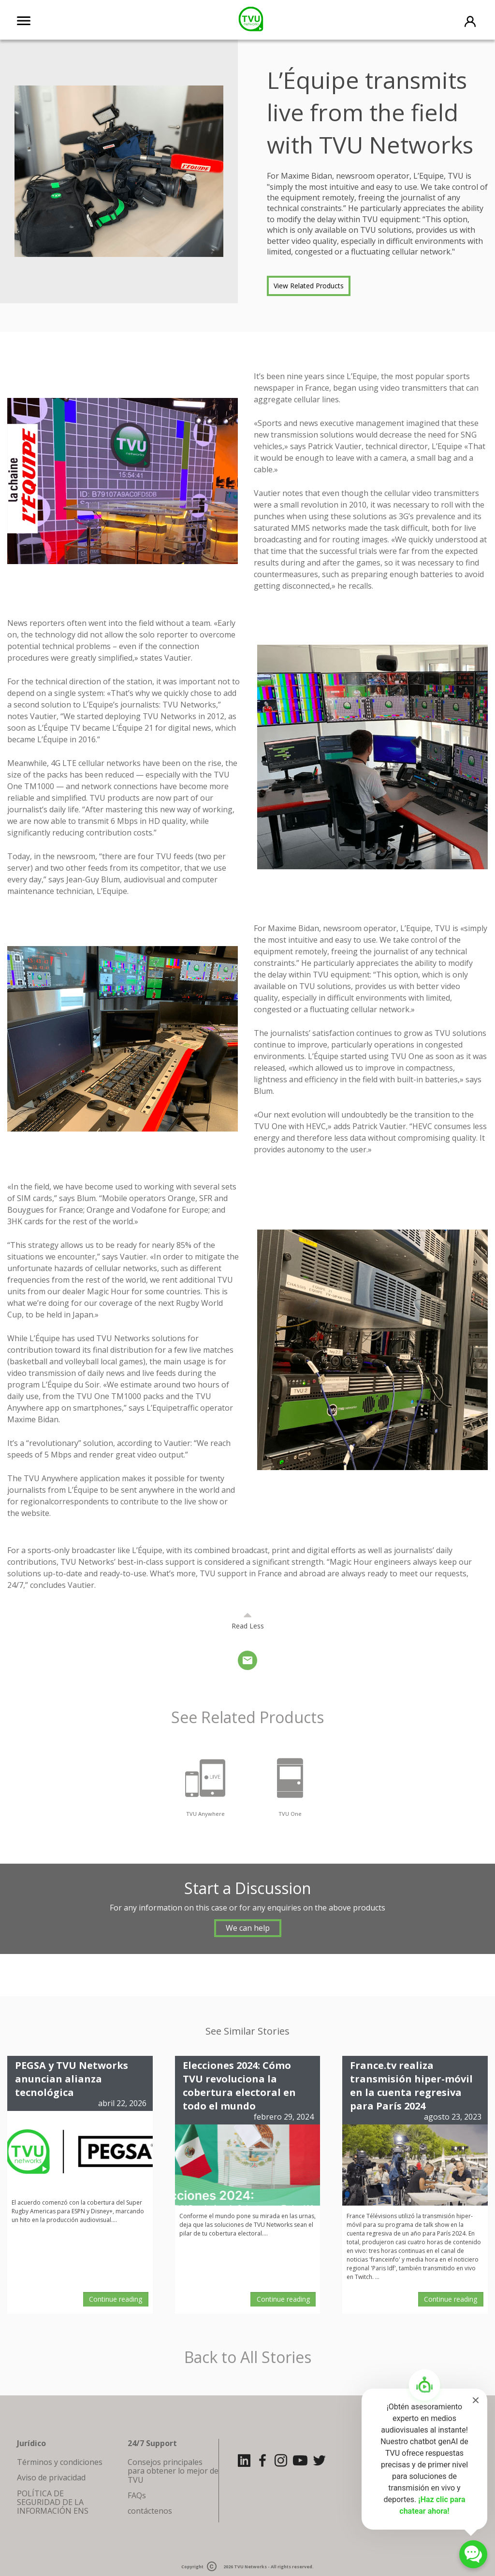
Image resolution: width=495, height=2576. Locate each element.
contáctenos (150, 2510)
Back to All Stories (247, 2357)
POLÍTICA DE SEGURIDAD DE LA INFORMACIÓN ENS (52, 2502)
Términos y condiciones (59, 2462)
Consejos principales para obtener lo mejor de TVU (173, 2471)
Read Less (248, 1625)
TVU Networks (250, 2566)
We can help (248, 1928)
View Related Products (309, 285)
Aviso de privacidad (51, 2477)
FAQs (137, 2495)
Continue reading (115, 2299)
